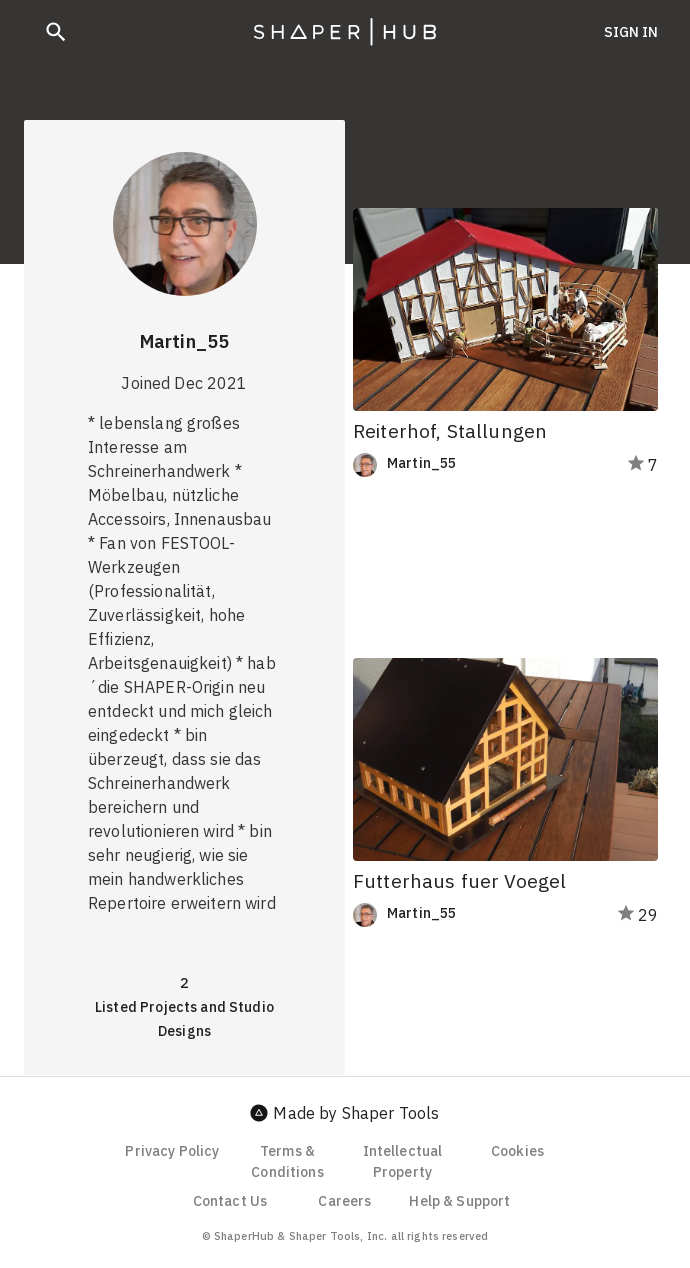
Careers (344, 1201)
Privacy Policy (172, 1151)
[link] (467, 465)
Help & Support (459, 1201)
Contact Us (230, 1201)
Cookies (517, 1151)
